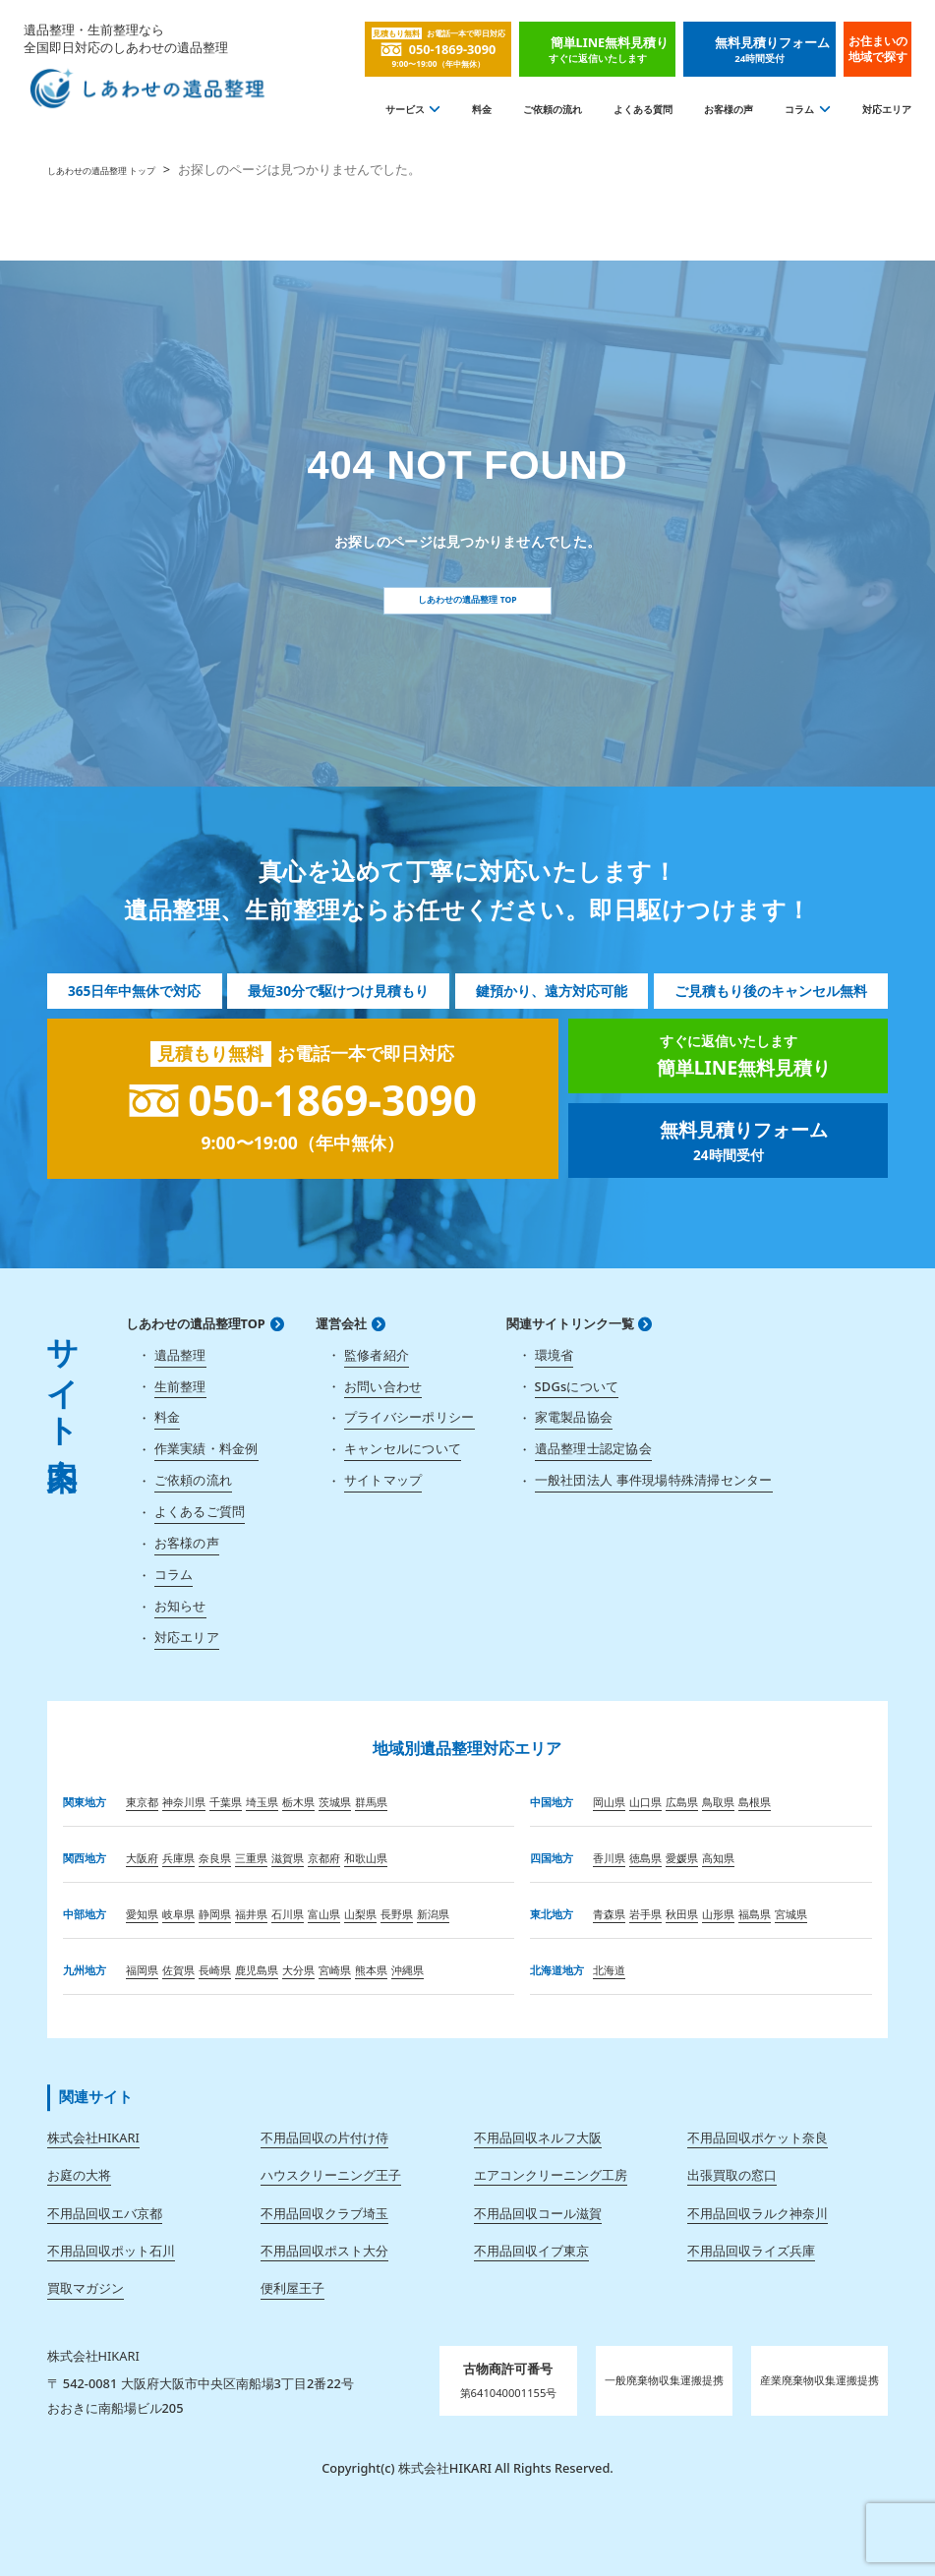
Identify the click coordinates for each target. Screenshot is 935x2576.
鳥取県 (718, 1801)
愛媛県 (682, 1857)
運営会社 (341, 1323)
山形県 (718, 1913)
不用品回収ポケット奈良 (757, 2137)
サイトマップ (383, 1480)
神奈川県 (183, 1801)
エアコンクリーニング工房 (550, 2175)
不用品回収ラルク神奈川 (757, 2213)
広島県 (682, 1801)
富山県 (324, 1913)
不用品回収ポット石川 (111, 2250)
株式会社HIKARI (93, 2137)
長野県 (396, 1913)
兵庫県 (178, 1857)
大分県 (298, 1969)
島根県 (754, 1801)
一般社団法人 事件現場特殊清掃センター (654, 1480)
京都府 (324, 1857)
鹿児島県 (256, 1969)
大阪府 (142, 1857)
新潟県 (433, 1913)
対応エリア (886, 109)
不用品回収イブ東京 (531, 2250)
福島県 (754, 1913)
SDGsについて (577, 1386)
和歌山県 (365, 1857)
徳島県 (645, 1857)
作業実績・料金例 (206, 1448)
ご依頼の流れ (552, 109)
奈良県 (215, 1857)
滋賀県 (287, 1857)
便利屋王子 (292, 2288)
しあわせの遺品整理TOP (195, 1323)
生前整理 (180, 1386)
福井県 (251, 1913)
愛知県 (142, 1913)
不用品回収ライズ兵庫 (751, 2250)
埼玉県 (262, 1801)
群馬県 (371, 1801)
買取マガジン (85, 2288)
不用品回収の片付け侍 (324, 2137)
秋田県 (682, 1913)
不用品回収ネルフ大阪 (538, 2137)
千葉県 (225, 1801)
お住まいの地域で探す (877, 49)
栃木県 (298, 1801)
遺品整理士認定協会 (593, 1448)
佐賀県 (178, 1969)
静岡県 (215, 1913)
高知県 (718, 1857)
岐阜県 (178, 1913)
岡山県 (609, 1801)
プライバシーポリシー (409, 1417)
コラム (799, 109)
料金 (482, 109)
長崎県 (215, 1969)
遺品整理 (180, 1355)
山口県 (645, 1801)
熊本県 (371, 1969)
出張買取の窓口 (732, 2175)
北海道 (609, 1969)
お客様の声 (728, 109)
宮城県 (791, 1913)
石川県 (287, 1913)
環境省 (554, 1355)
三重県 (251, 1857)
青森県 (609, 1913)
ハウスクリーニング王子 (331, 2175)
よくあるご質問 (200, 1511)
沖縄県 (407, 1969)
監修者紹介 (376, 1355)
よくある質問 (643, 109)
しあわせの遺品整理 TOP (468, 600)
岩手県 (645, 1913)
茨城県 (335, 1801)
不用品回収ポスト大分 (324, 2250)
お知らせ (180, 1605)
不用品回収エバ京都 (104, 2213)
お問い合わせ (383, 1386)
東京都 (142, 1801)
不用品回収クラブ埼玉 (324, 2213)
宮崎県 (335, 1969)
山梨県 (360, 1913)
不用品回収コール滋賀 (538, 2213)
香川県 (609, 1857)
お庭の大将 (79, 2175)
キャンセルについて (402, 1448)
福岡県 (142, 1969)
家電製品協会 (574, 1417)
